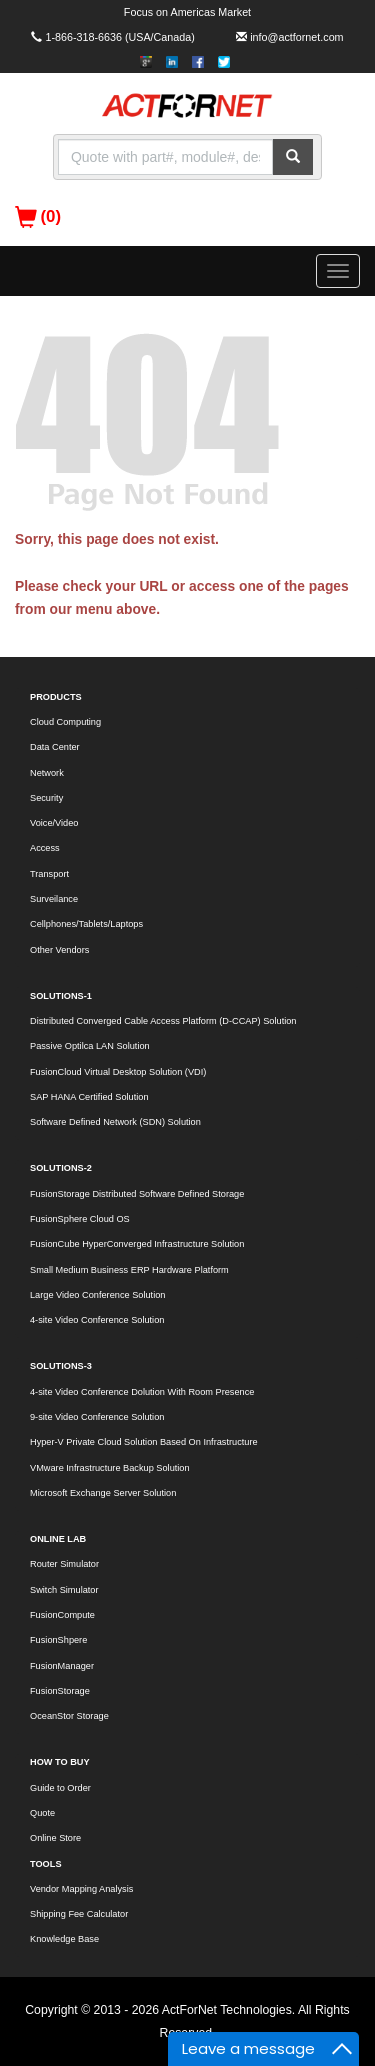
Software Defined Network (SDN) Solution (115, 1122)
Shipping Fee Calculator (79, 1914)
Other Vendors (59, 950)
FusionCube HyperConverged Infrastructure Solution (137, 1244)
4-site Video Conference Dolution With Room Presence (142, 1392)
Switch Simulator (64, 1590)
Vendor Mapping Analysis (81, 1889)
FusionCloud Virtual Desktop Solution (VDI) (118, 1072)
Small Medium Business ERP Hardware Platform (129, 1270)
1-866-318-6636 (83, 37)
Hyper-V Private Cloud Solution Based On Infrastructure (144, 1442)
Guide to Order (60, 1788)
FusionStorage (60, 1691)
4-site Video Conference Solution (97, 1320)
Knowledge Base (64, 1939)
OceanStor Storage (69, 1716)
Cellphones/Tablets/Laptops (86, 924)
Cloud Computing (65, 722)
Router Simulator (64, 1564)
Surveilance (54, 899)
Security (46, 798)
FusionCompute (62, 1615)
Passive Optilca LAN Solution (90, 1046)
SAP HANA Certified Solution (89, 1097)
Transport (49, 874)
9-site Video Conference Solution (97, 1417)
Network (47, 773)
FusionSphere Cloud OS (80, 1219)
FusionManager (62, 1666)
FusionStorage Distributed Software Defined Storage (137, 1194)
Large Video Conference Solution (97, 1295)
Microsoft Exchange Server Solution (103, 1493)
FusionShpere (58, 1640)
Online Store (55, 1838)
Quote (42, 1813)
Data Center (55, 747)
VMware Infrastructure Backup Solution (110, 1468)
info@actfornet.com (296, 37)
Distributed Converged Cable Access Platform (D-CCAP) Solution (163, 1021)
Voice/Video (54, 823)
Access (45, 848)
